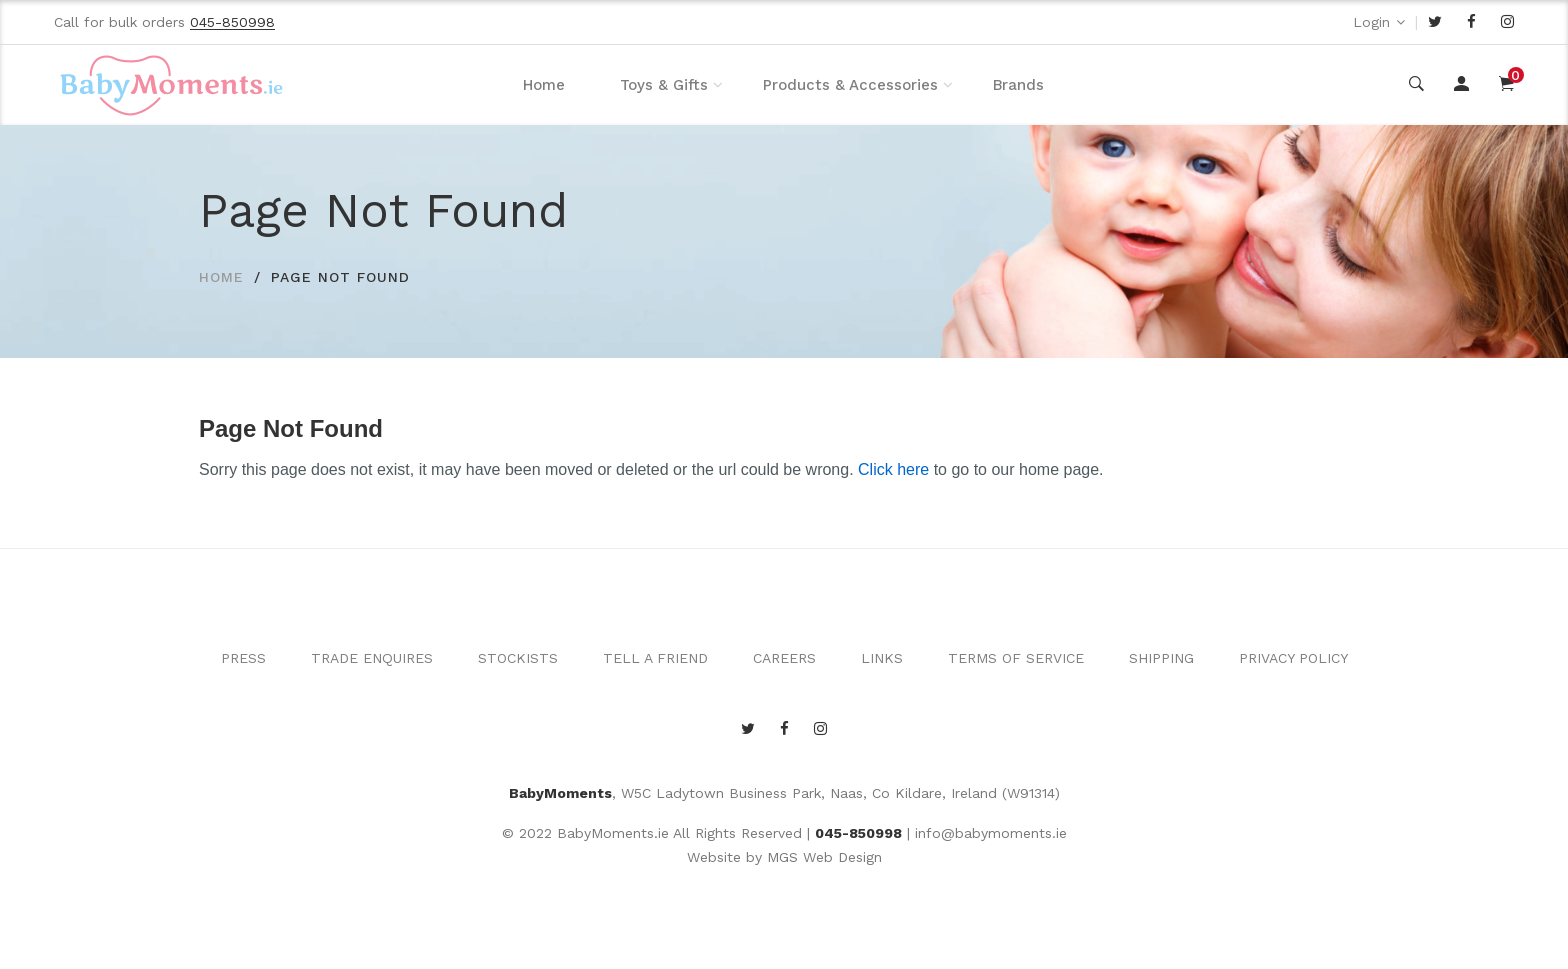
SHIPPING (1161, 658)
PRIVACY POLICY (1293, 658)
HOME (221, 277)
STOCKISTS (518, 658)
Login (1371, 22)
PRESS (243, 658)
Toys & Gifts (664, 85)
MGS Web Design (824, 857)
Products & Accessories (850, 85)
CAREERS (784, 658)
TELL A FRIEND (655, 658)
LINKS (882, 658)
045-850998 (858, 833)
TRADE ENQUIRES (372, 658)
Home (544, 85)
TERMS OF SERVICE (1016, 658)
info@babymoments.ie (991, 833)
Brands (1018, 85)
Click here (893, 469)
